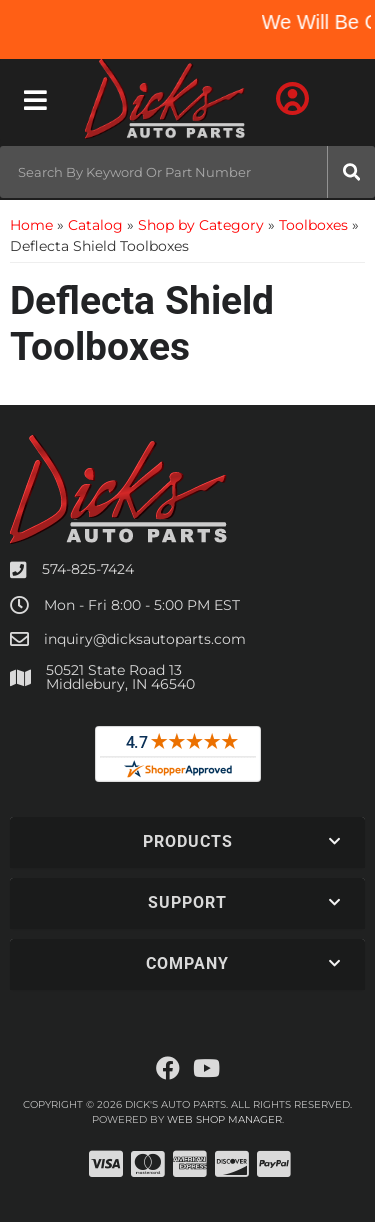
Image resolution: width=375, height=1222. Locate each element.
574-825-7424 (88, 569)
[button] (187, 172)
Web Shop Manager (224, 1119)
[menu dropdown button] (35, 100)
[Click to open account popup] (292, 100)
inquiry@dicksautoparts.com (145, 639)
